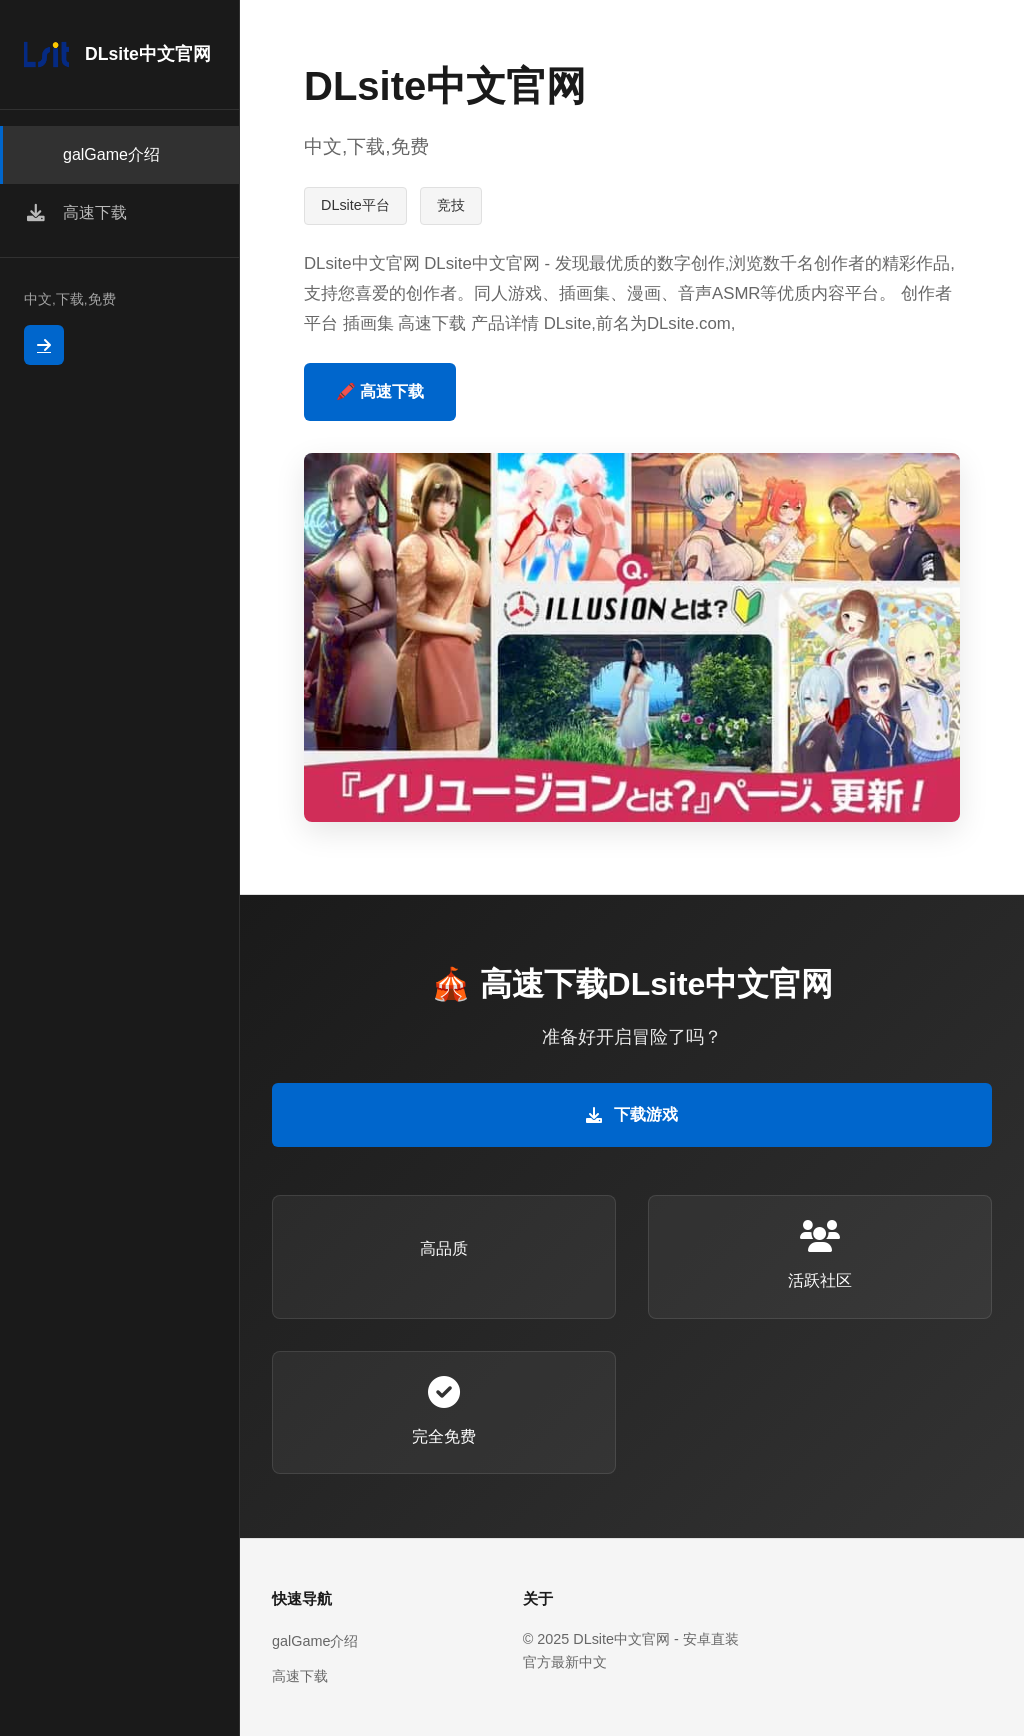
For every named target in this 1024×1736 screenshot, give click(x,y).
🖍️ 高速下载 (380, 391)
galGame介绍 (315, 1641)
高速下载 (300, 1676)
